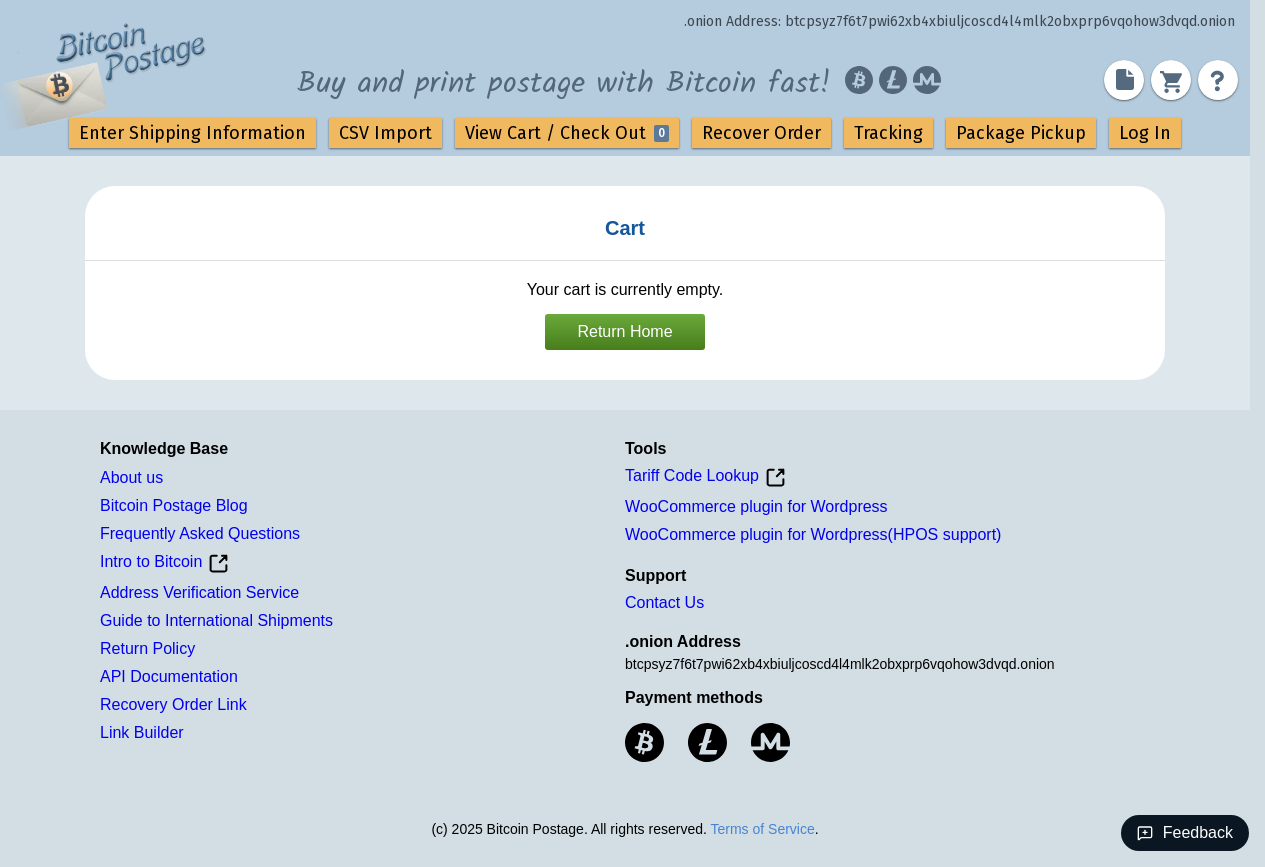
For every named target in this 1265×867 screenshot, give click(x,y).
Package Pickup (1021, 133)
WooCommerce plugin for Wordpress (756, 506)
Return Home (624, 331)
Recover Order (761, 133)
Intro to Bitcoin (164, 563)
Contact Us (664, 602)
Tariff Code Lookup (705, 477)
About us (131, 477)
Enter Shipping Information (192, 133)
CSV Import (385, 133)
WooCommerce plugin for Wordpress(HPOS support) (813, 534)
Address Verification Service (199, 592)
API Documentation (169, 676)
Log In (1145, 133)
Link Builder (142, 732)
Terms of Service (762, 829)
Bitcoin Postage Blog (174, 505)
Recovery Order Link (173, 704)
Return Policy (147, 648)
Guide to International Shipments (216, 620)
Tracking (888, 133)
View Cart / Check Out (567, 133)
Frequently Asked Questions (200, 533)
